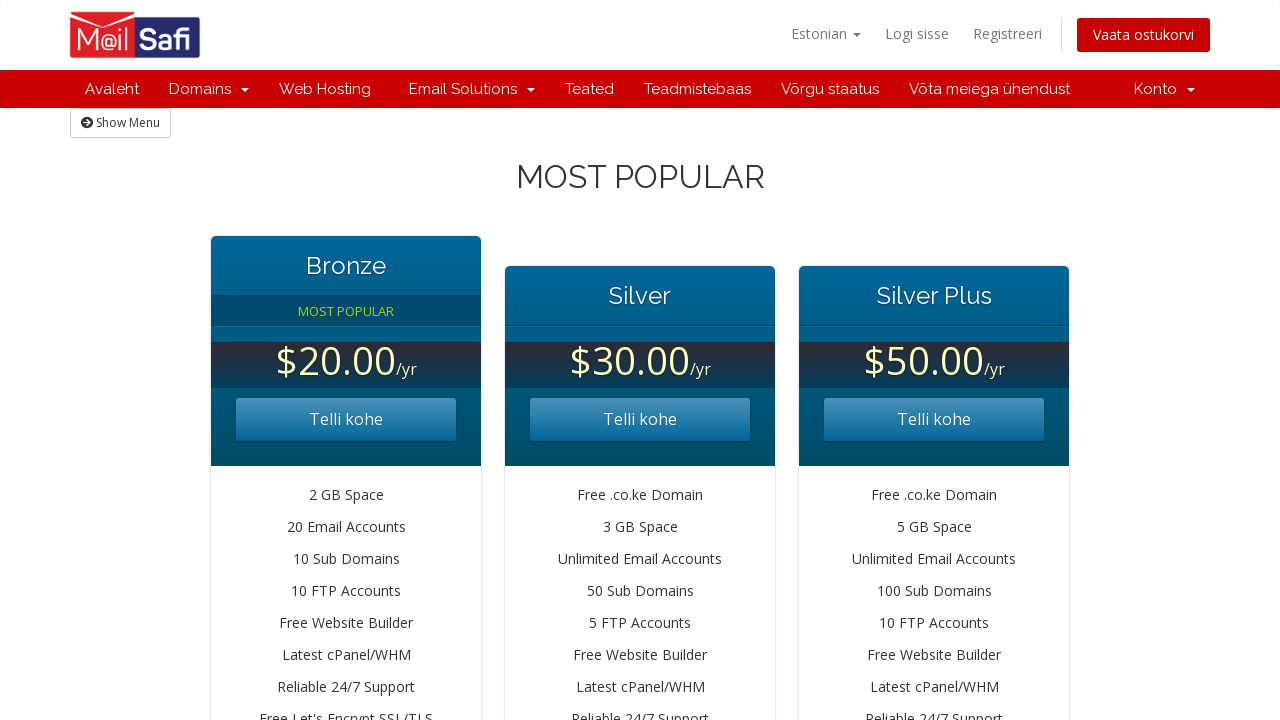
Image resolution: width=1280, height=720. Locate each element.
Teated (589, 89)
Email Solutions (468, 89)
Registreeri (1007, 33)
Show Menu (120, 122)
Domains (209, 89)
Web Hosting (325, 89)
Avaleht (112, 89)
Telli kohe (346, 419)
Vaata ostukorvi (1143, 34)
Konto (1164, 89)
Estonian (826, 33)
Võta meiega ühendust (989, 89)
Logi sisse (917, 33)
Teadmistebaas (697, 89)
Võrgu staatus (830, 89)
